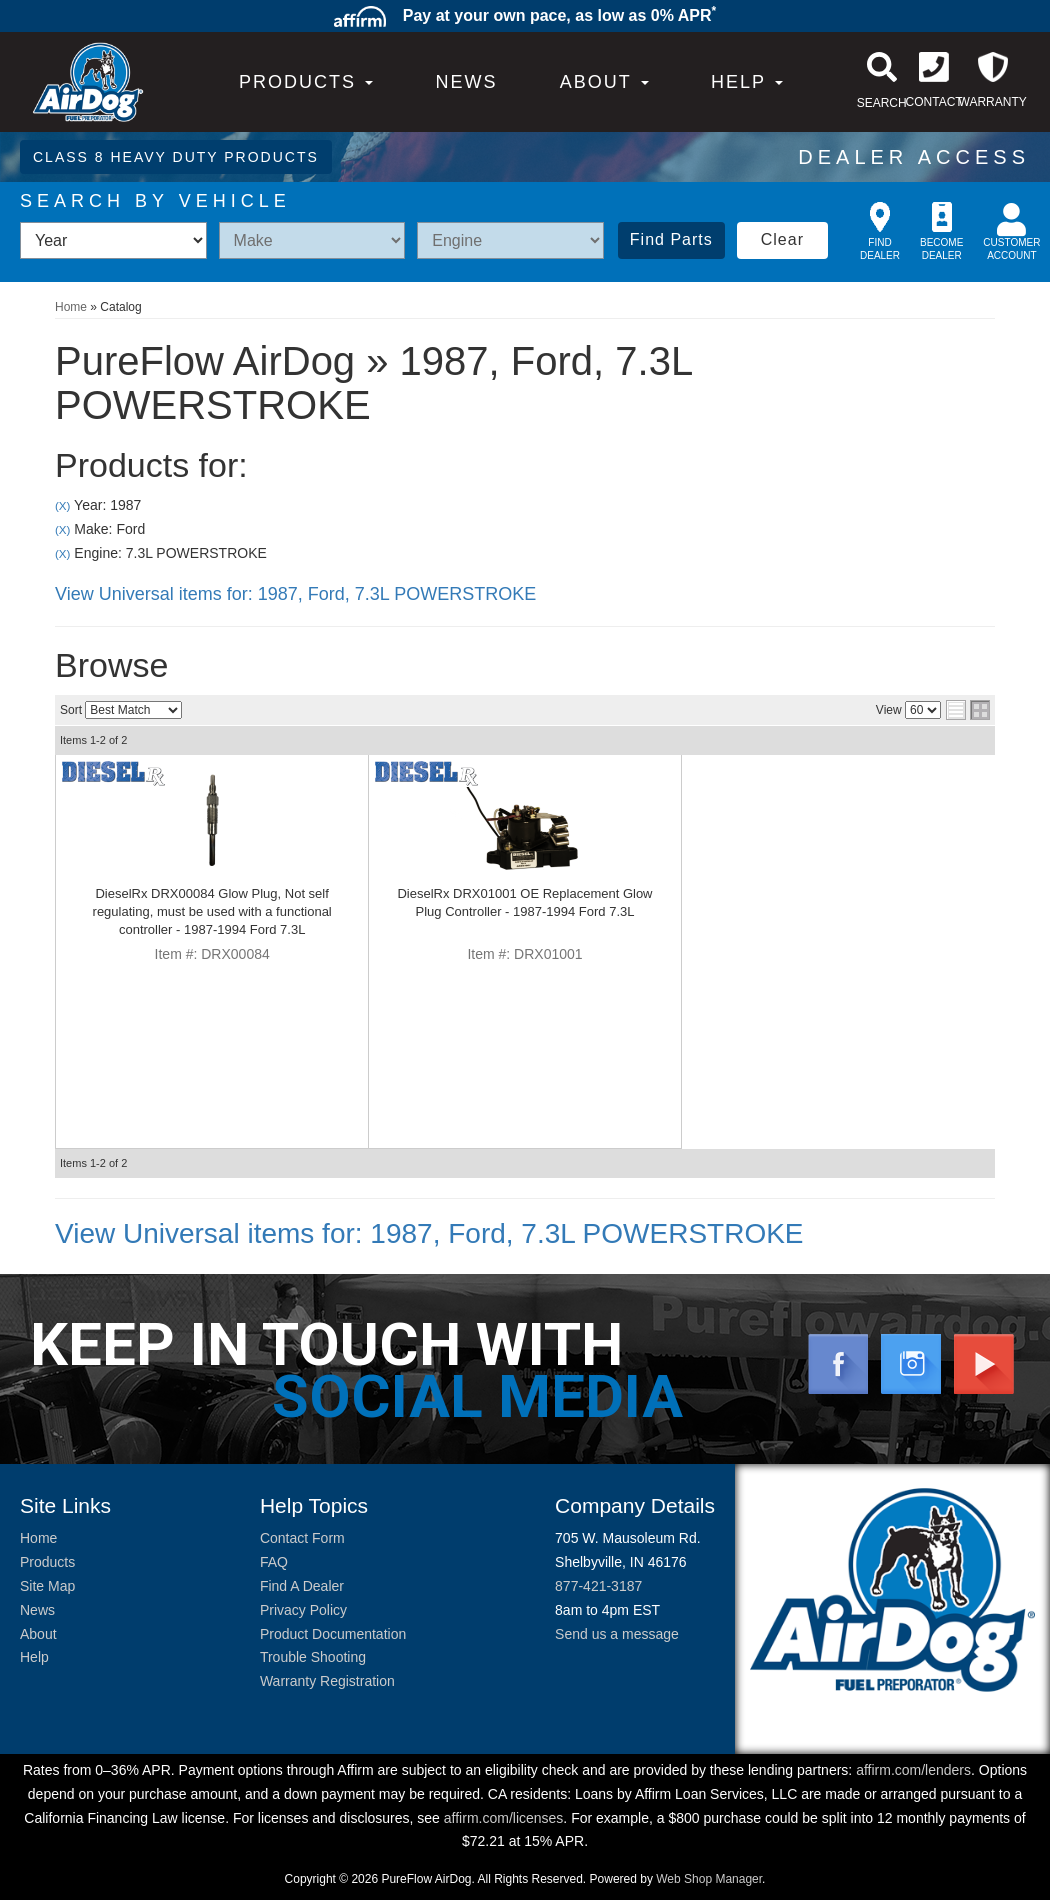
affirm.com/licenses (504, 1818)
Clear (782, 239)
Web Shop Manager (709, 1879)
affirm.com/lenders (913, 1770)
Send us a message (617, 1634)
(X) (62, 505)
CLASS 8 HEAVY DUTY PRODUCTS (176, 157)
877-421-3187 (598, 1586)
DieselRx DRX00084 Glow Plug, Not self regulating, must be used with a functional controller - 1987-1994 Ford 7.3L (212, 911)
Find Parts (671, 239)
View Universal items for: (295, 594)
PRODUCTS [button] (306, 82)
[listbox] (113, 240)
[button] (604, 82)
